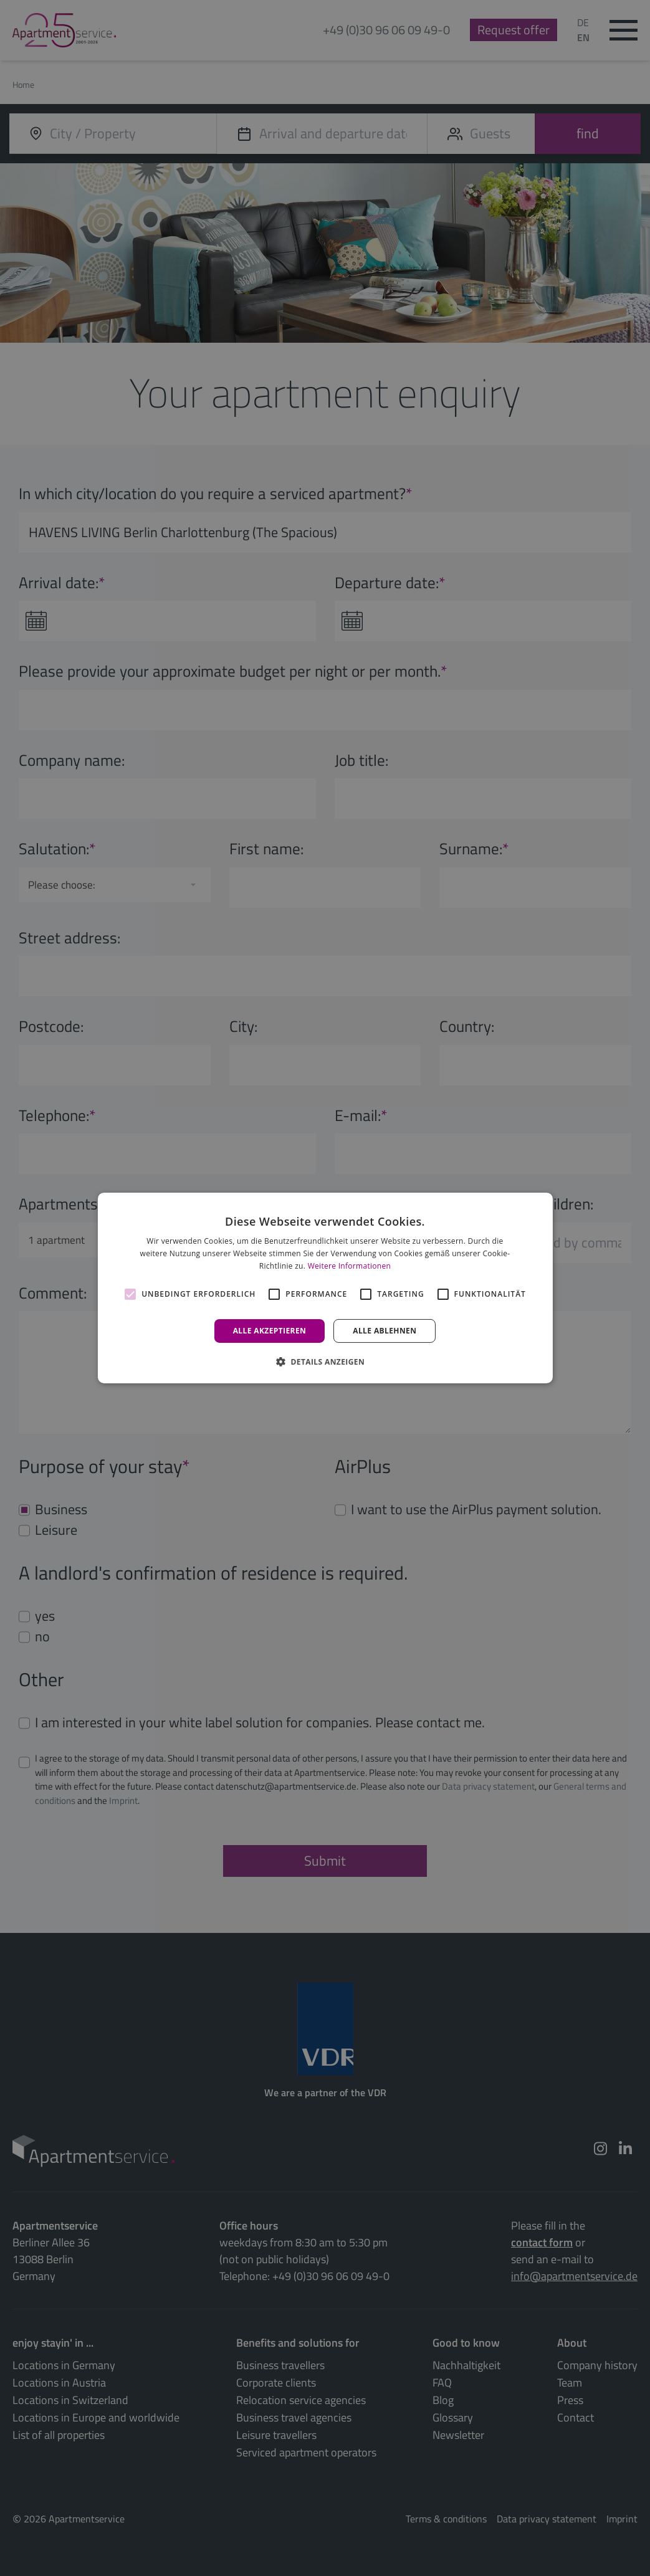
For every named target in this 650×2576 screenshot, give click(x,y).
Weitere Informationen (349, 1266)
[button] (325, 1361)
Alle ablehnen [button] (384, 1330)
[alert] (325, 1288)
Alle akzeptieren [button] (270, 1330)
